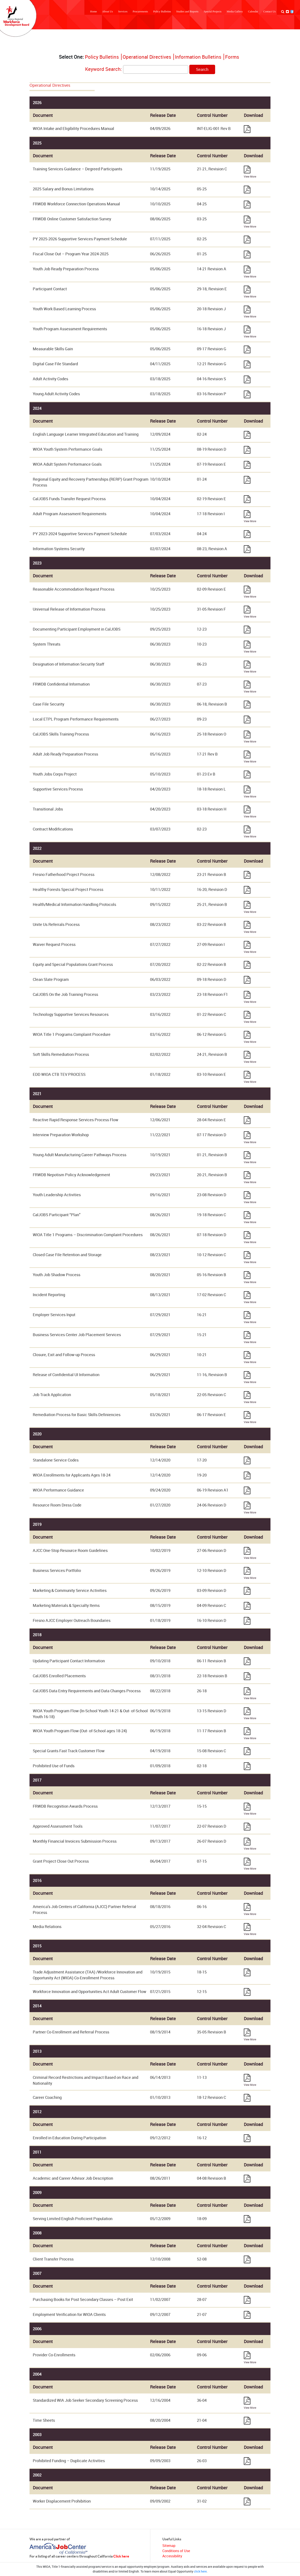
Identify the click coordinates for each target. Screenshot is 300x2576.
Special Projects (212, 11)
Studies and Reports (187, 11)
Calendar (253, 11)
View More (250, 176)
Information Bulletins (198, 57)
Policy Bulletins (162, 11)
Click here (121, 2556)
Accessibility (172, 2556)
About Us (107, 11)
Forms (232, 57)
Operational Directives (147, 57)
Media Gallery (235, 11)
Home (93, 11)
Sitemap (168, 2545)
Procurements (140, 11)
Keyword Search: (103, 69)
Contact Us (269, 11)
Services (122, 11)
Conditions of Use (176, 2550)
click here (200, 2571)
